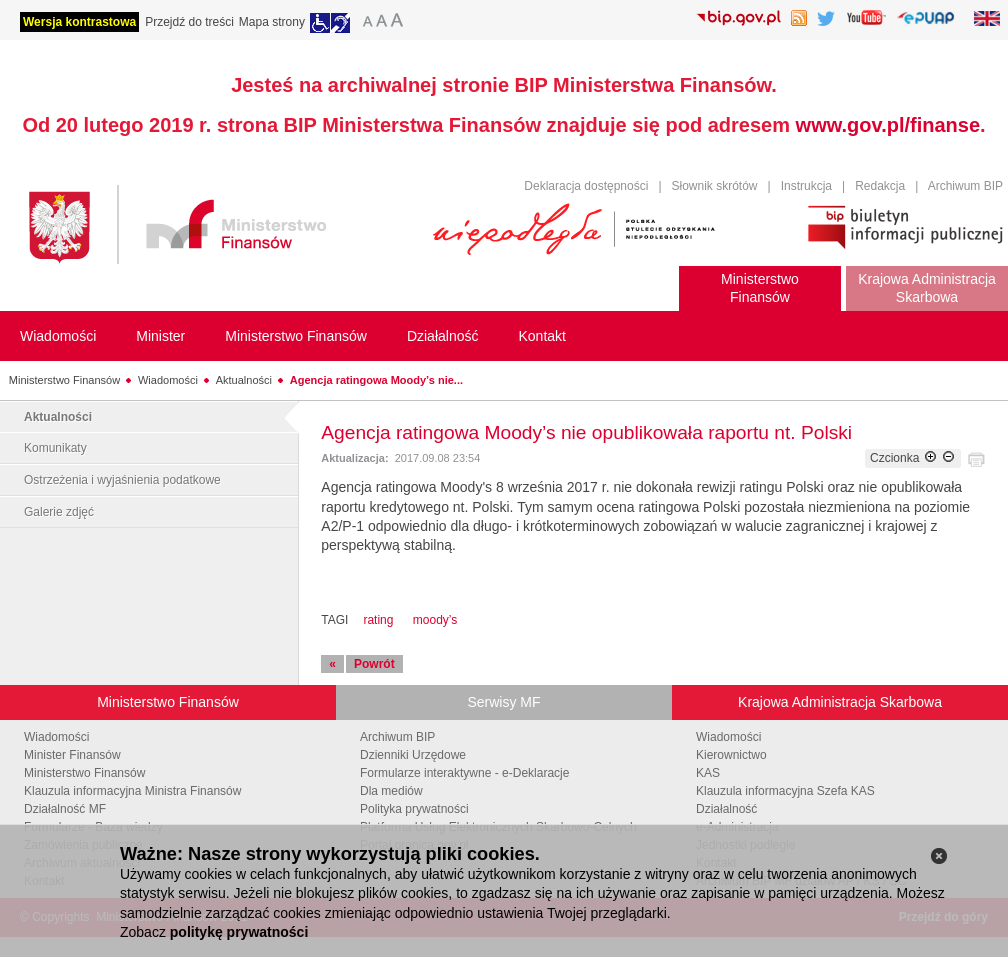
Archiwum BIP (965, 186)
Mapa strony (272, 22)
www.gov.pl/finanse (888, 125)
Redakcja (880, 186)
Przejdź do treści (189, 22)
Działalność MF (65, 809)
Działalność (726, 809)
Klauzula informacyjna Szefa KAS (785, 791)
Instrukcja (806, 186)
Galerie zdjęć (59, 512)
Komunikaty (55, 448)
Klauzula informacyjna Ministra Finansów (132, 791)
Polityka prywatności (414, 809)
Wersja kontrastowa (79, 22)
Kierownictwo (731, 755)
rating (378, 620)
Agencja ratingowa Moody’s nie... (376, 380)
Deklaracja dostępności (586, 186)
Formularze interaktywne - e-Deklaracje (464, 773)
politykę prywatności (239, 932)
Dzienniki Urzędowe (413, 755)
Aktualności (244, 380)
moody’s (435, 620)
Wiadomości (168, 380)
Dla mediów (391, 791)
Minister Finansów (72, 755)
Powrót (374, 664)
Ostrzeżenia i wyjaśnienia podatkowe (122, 480)
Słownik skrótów (715, 186)
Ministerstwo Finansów (64, 380)
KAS (708, 773)
